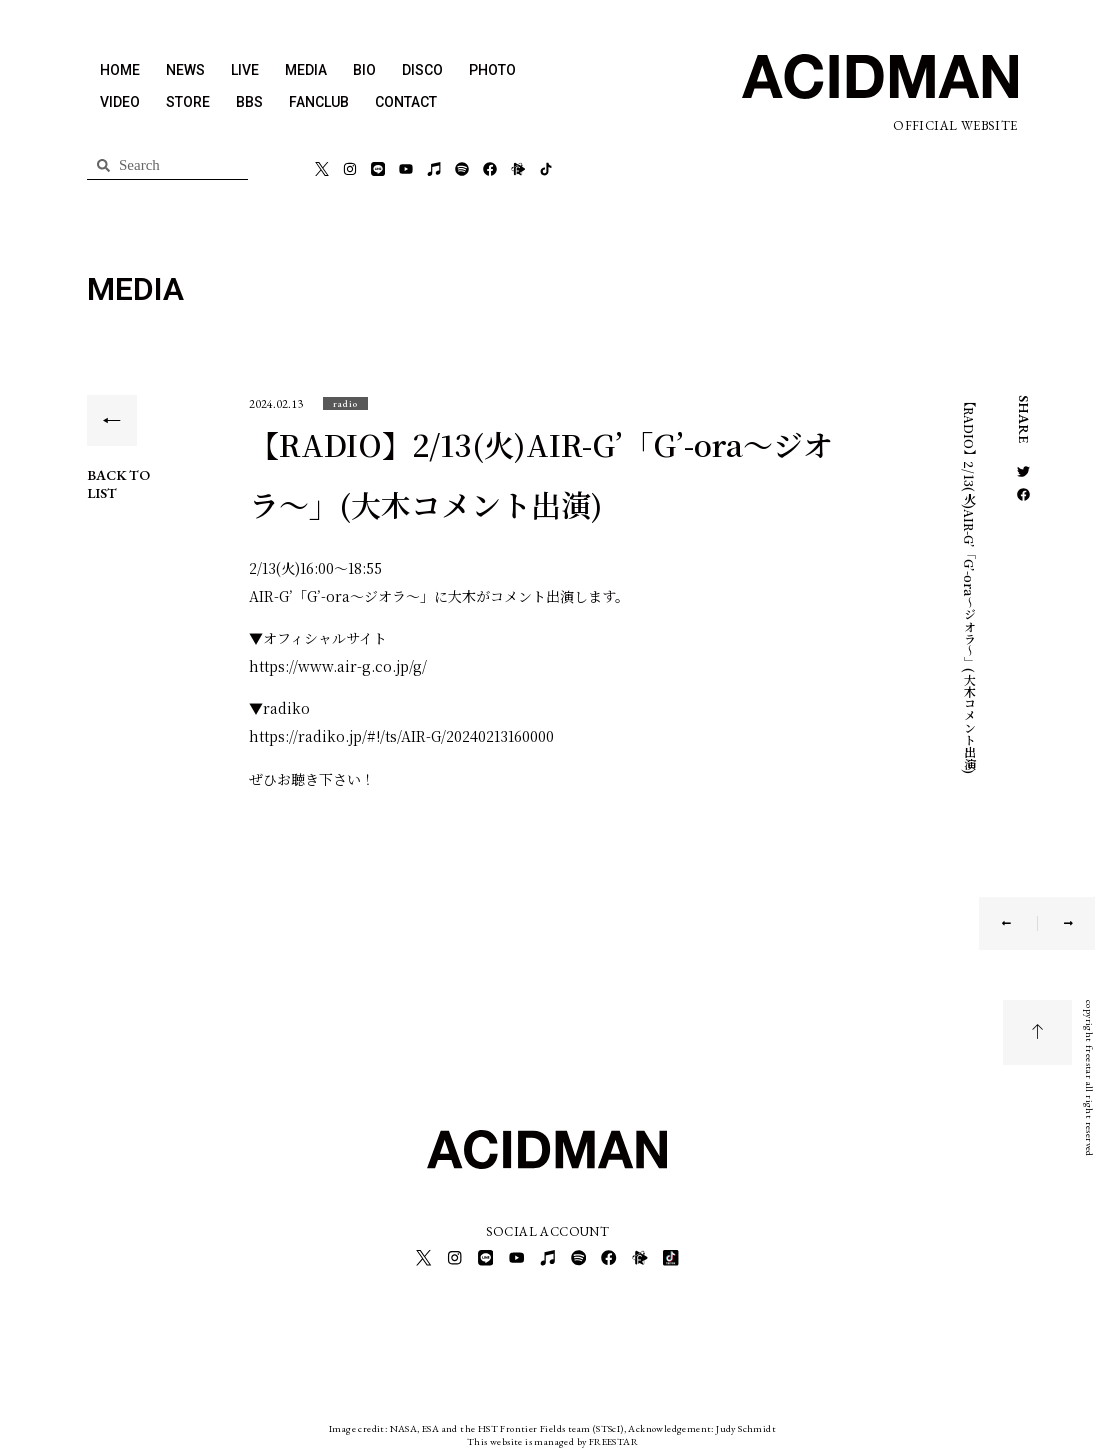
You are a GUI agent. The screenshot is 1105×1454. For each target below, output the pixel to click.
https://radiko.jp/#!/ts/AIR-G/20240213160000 (401, 736)
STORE (188, 102)
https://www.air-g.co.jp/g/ (338, 666)
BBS (249, 102)
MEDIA (306, 70)
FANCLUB (319, 102)
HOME (120, 70)
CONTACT (406, 102)
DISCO (422, 70)
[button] (345, 403)
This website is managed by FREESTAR (552, 1438)
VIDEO (120, 102)
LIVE (245, 70)
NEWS (185, 70)
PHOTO (492, 70)
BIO (364, 70)
